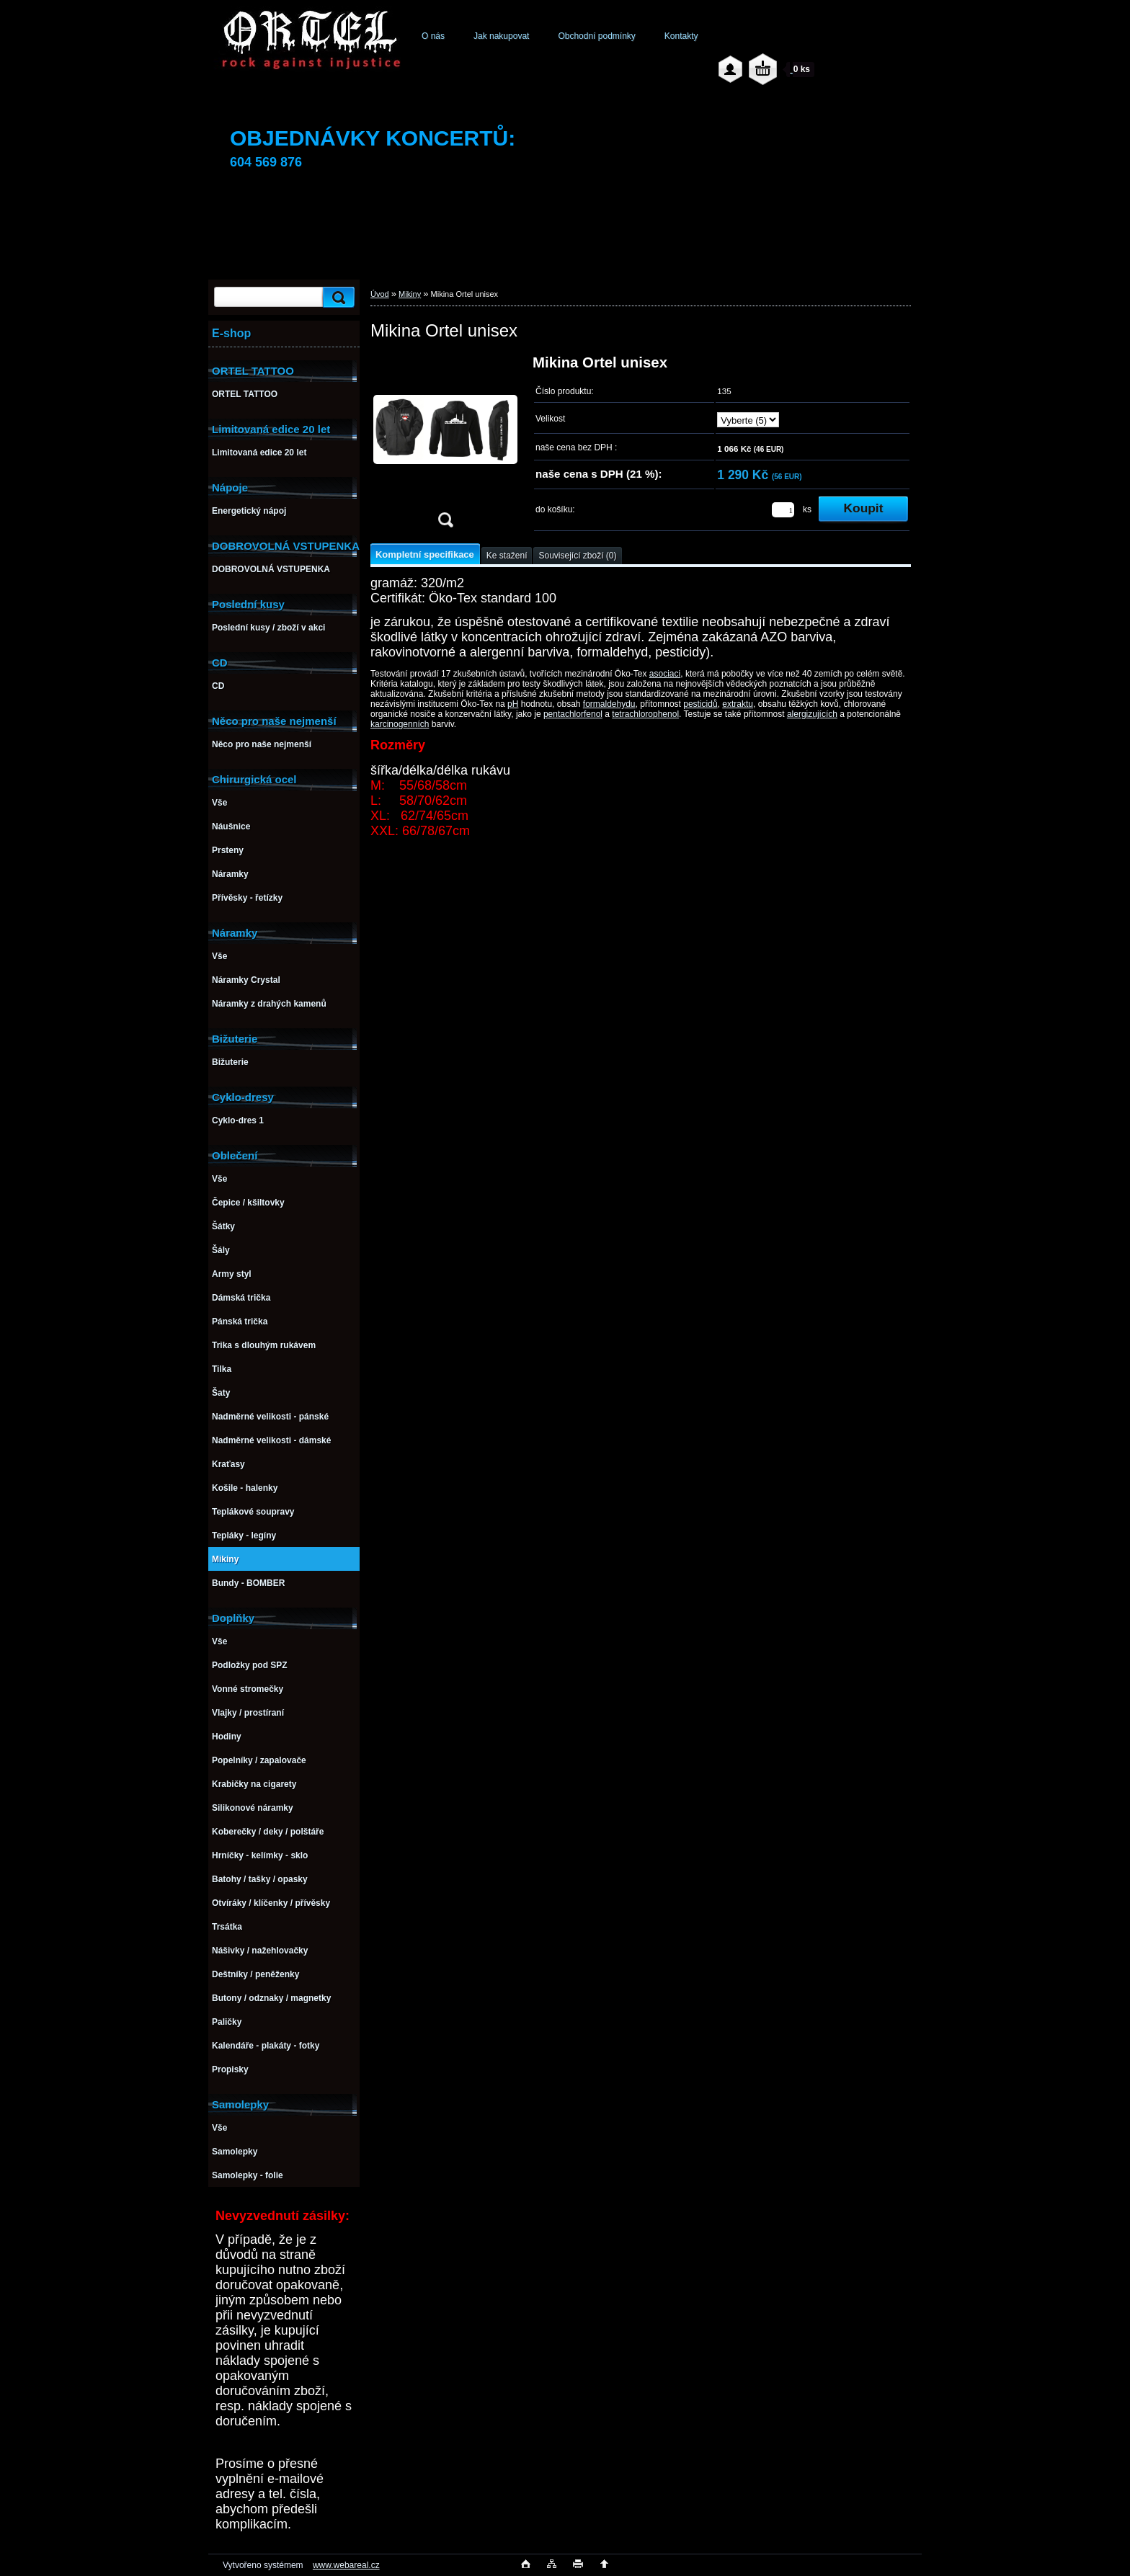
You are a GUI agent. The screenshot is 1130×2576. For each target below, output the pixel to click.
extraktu (737, 704)
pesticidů (700, 704)
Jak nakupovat (501, 36)
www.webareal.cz (346, 2565)
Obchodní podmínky (596, 36)
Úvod (379, 294)
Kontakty (681, 36)
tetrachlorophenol (645, 714)
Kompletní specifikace (424, 554)
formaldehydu (609, 704)
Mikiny (410, 294)
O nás (433, 36)
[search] (337, 297)
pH (512, 704)
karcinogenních (399, 724)
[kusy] (783, 509)
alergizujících (812, 714)
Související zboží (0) (577, 556)
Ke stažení (507, 556)
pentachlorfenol (572, 714)
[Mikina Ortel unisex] (445, 446)
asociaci (664, 674)
